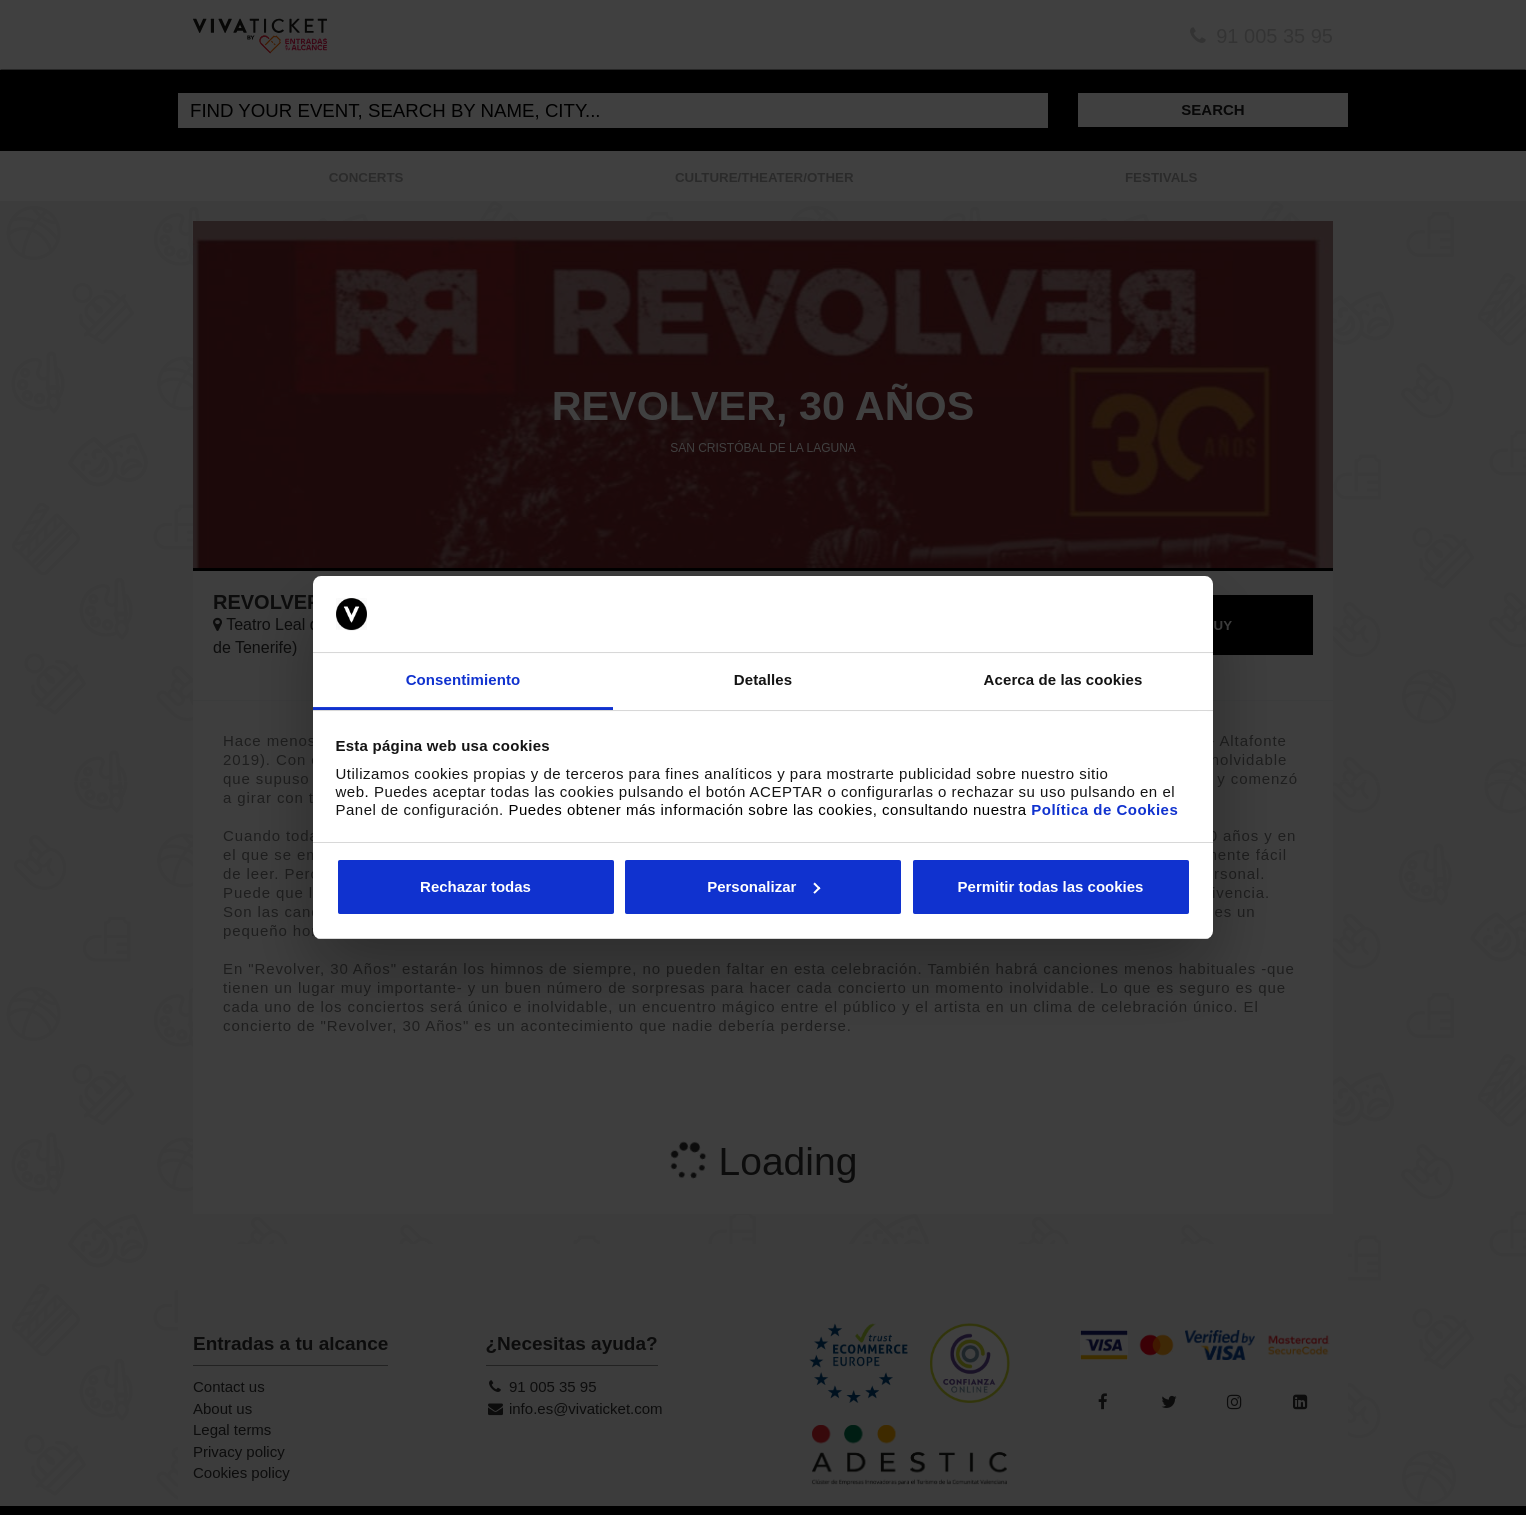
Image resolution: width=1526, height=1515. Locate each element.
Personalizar (763, 886)
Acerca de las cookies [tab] (1063, 679)
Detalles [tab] (763, 679)
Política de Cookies (1104, 809)
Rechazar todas (475, 886)
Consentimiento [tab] (463, 679)
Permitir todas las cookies (1051, 886)
